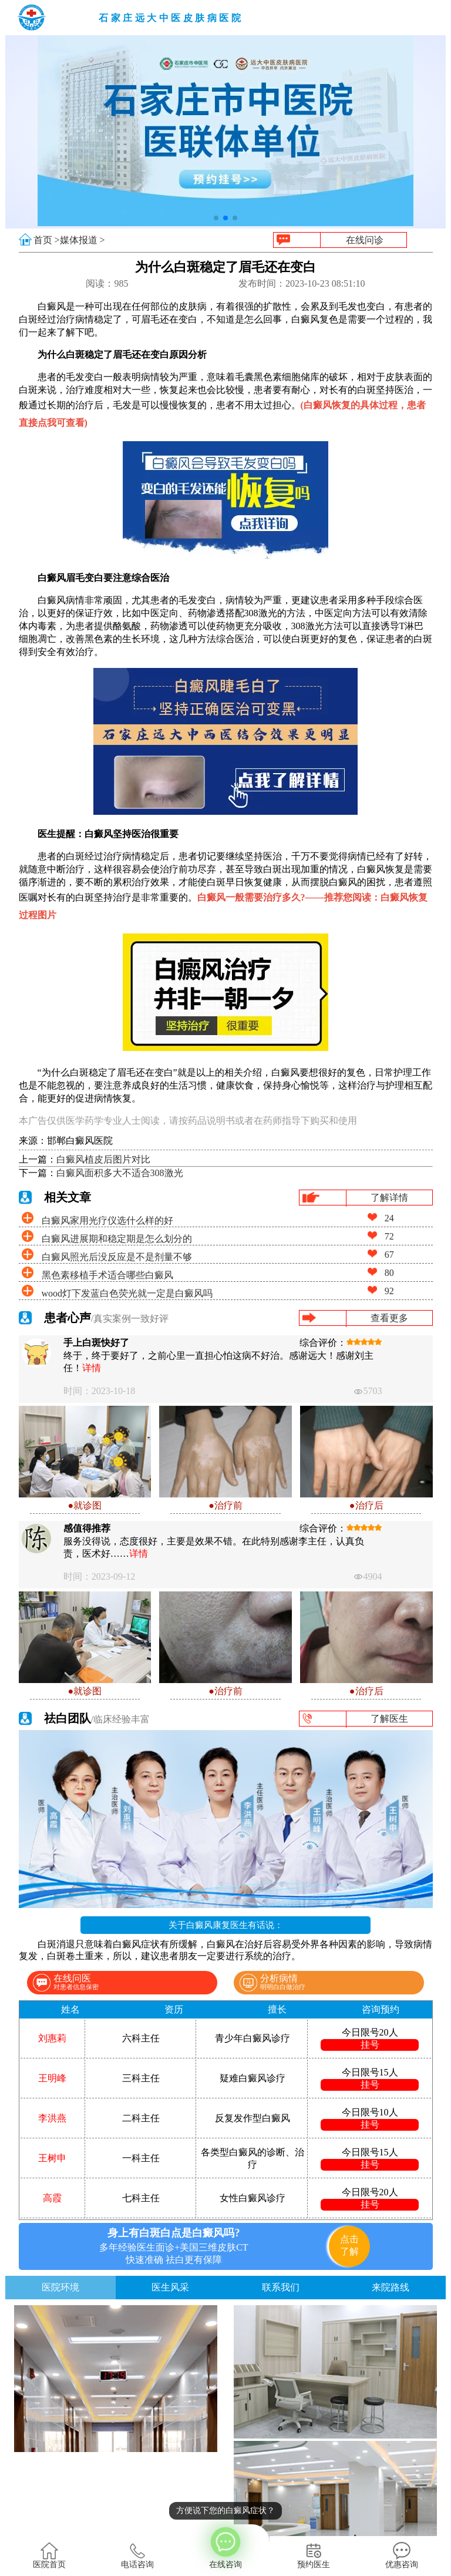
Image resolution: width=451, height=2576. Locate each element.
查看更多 (389, 1318)
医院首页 (49, 2555)
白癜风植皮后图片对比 (103, 1159)
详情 (91, 1368)
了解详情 (389, 1198)
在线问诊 (364, 240)
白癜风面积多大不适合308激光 (119, 1173)
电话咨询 (137, 2555)
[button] (216, 218)
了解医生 (389, 1719)
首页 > (46, 240)
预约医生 (313, 2555)
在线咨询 (225, 2546)
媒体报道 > (82, 240)
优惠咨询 (401, 2555)
